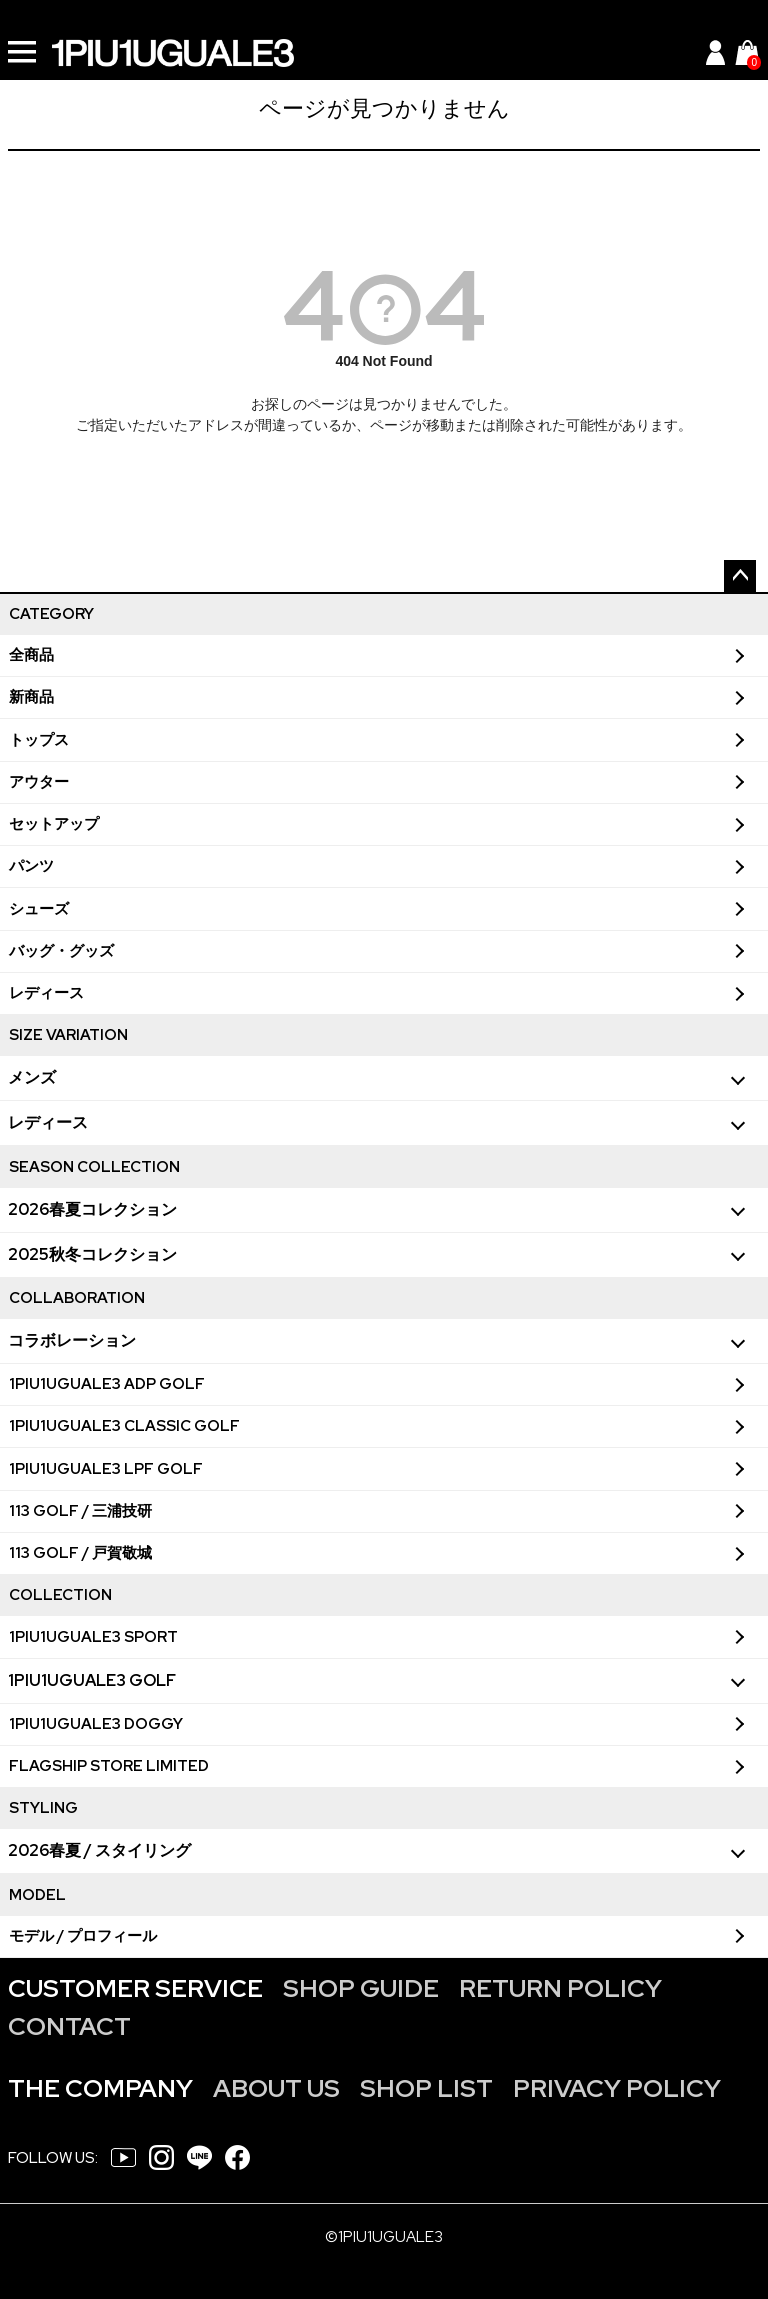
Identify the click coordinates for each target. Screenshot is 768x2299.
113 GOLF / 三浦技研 (80, 1511)
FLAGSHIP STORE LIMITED (109, 1766)
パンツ (31, 866)
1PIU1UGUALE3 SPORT (93, 1637)
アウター (39, 782)
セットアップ (54, 824)
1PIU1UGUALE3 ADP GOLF (107, 1384)
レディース (46, 993)
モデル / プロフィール (83, 1936)
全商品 (31, 655)
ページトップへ (740, 576)
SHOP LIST (426, 2088)
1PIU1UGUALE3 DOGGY (96, 1724)
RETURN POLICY (560, 1988)
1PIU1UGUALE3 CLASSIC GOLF (124, 1426)
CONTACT (69, 2026)
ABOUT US (276, 2088)
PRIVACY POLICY (617, 2088)
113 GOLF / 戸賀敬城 (80, 1553)
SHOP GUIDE (361, 1988)
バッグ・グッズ (61, 951)
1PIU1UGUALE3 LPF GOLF (106, 1469)
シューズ (39, 909)
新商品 (31, 697)
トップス (39, 740)
